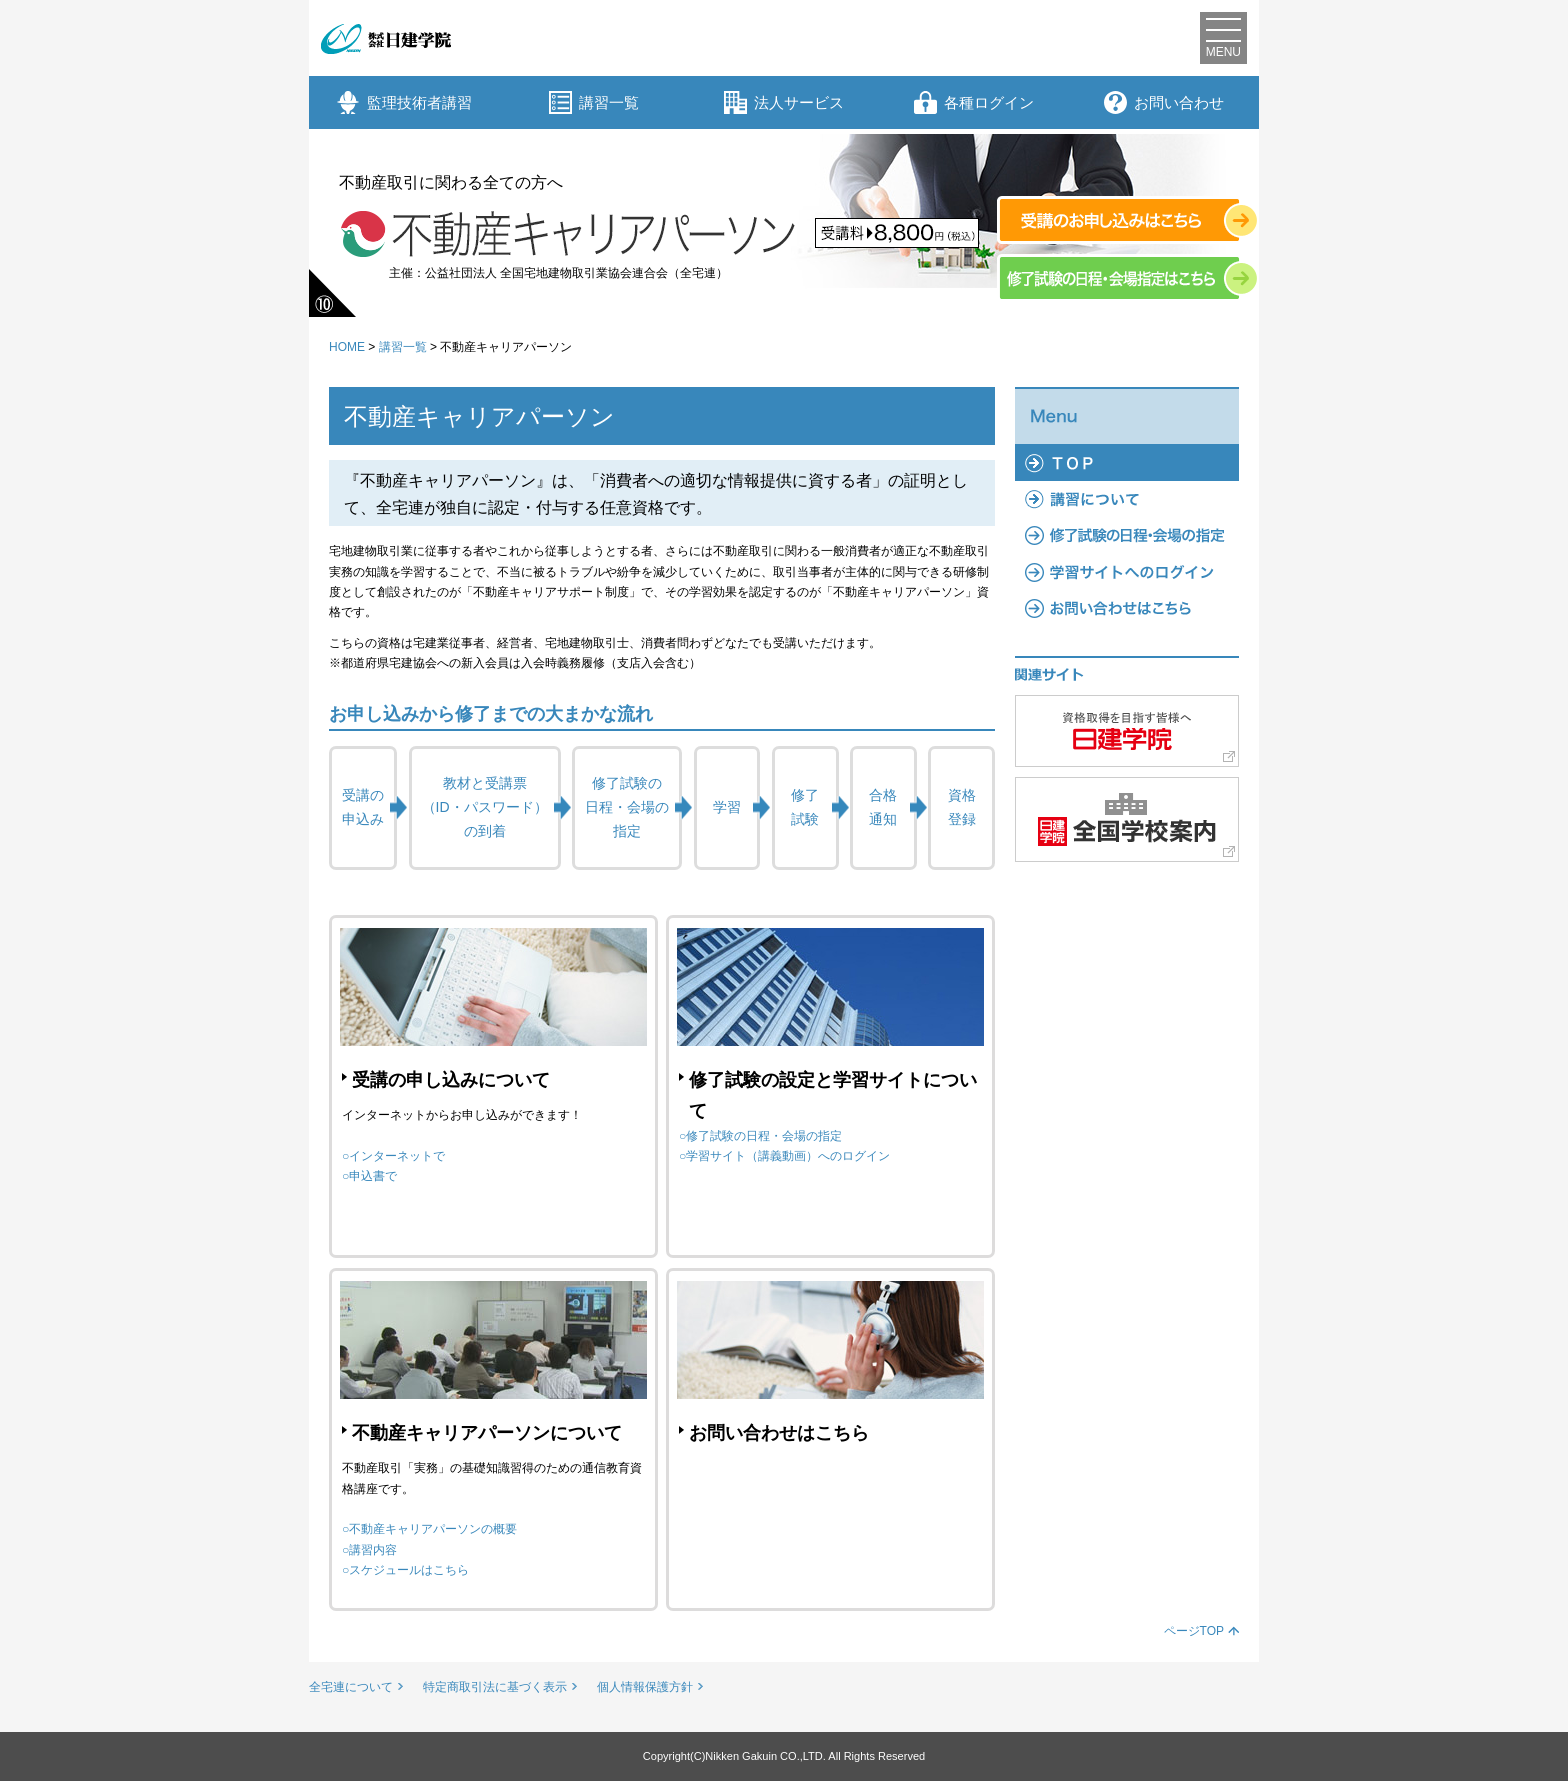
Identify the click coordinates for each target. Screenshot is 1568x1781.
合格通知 (883, 807)
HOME (347, 347)
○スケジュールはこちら (405, 1570)
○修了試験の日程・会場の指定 (760, 1136)
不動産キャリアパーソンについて (487, 1433)
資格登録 (962, 807)
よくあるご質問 (1127, 608)
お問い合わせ (1164, 102)
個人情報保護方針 (645, 1687)
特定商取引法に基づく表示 (495, 1687)
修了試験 (805, 807)
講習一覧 (594, 102)
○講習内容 (369, 1550)
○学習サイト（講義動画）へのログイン (784, 1156)
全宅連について (351, 1687)
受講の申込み (363, 807)
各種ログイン (974, 102)
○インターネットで (393, 1156)
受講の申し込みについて (451, 1080)
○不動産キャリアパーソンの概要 (429, 1529)
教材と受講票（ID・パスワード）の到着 (485, 807)
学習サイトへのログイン (1127, 572)
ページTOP (1194, 1631)
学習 (727, 807)
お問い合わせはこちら (779, 1433)
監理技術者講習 (404, 102)
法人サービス (784, 102)
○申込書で (369, 1176)
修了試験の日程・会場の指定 (627, 807)
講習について (1127, 499)
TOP (1127, 462)
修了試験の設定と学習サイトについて (833, 1095)
